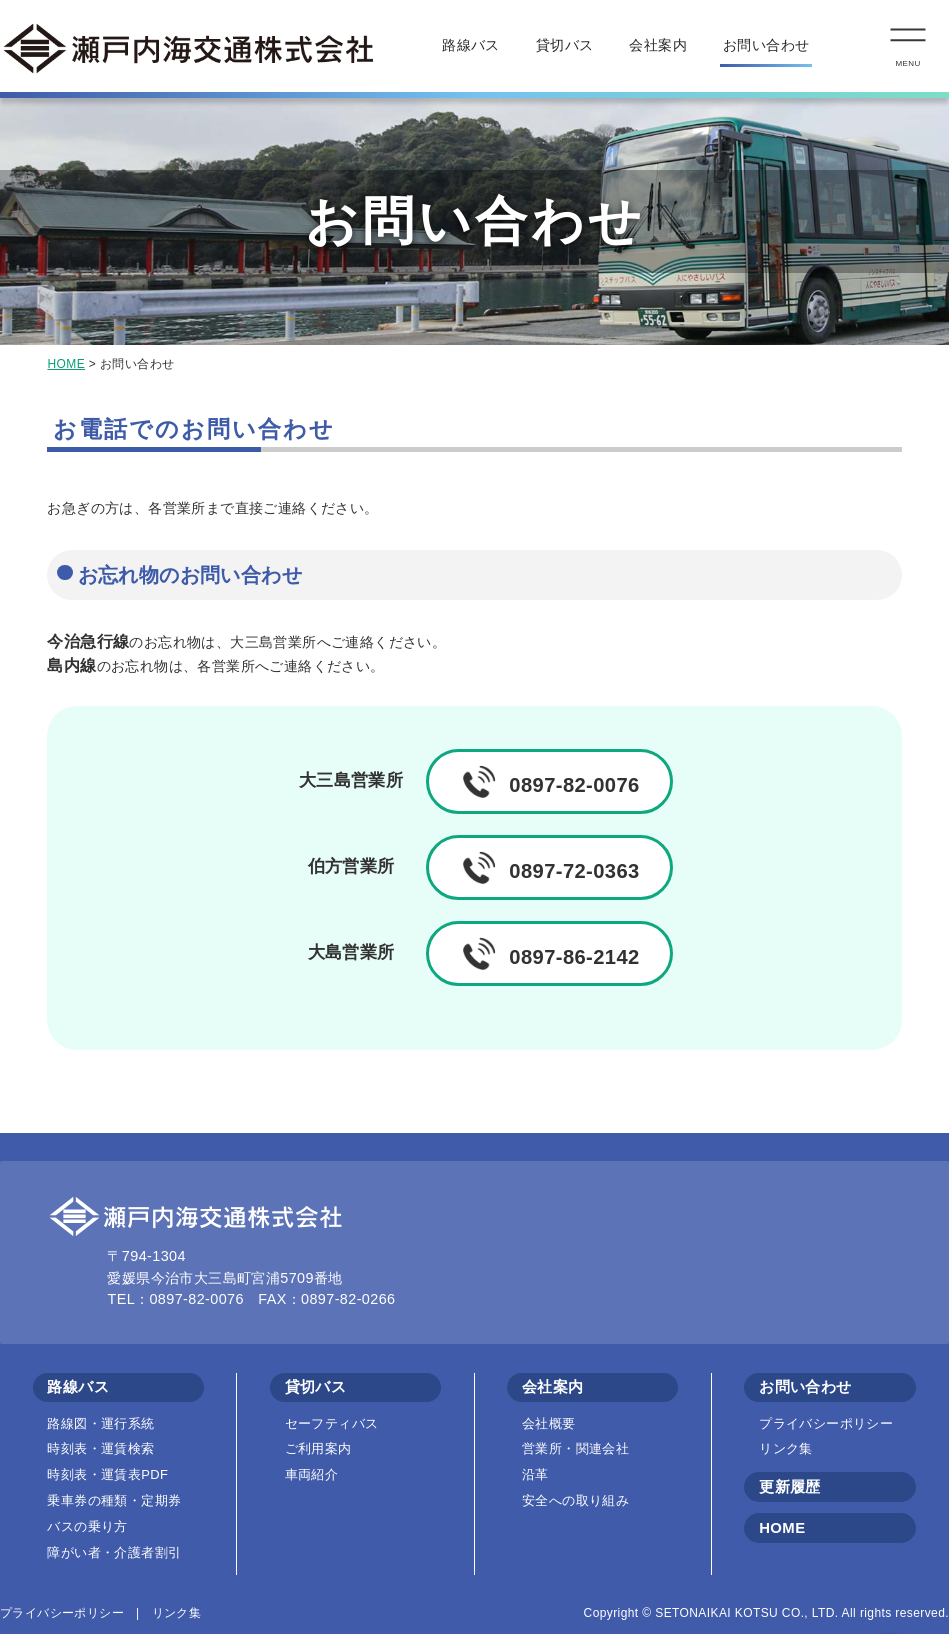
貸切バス (565, 45)
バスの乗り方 (87, 1526)
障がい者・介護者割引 (114, 1552)
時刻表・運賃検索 (100, 1448)
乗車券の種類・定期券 (114, 1500)
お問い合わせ (766, 45)
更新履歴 (790, 1487)
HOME (66, 364)
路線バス (471, 45)
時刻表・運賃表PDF (107, 1474)
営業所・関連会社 (575, 1448)
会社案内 (658, 45)
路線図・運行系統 (100, 1423)
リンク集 (786, 1448)
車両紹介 (312, 1474)
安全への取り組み (575, 1500)
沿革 (535, 1474)
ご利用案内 (318, 1448)
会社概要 (549, 1423)
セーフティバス (332, 1423)
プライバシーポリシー (826, 1423)
